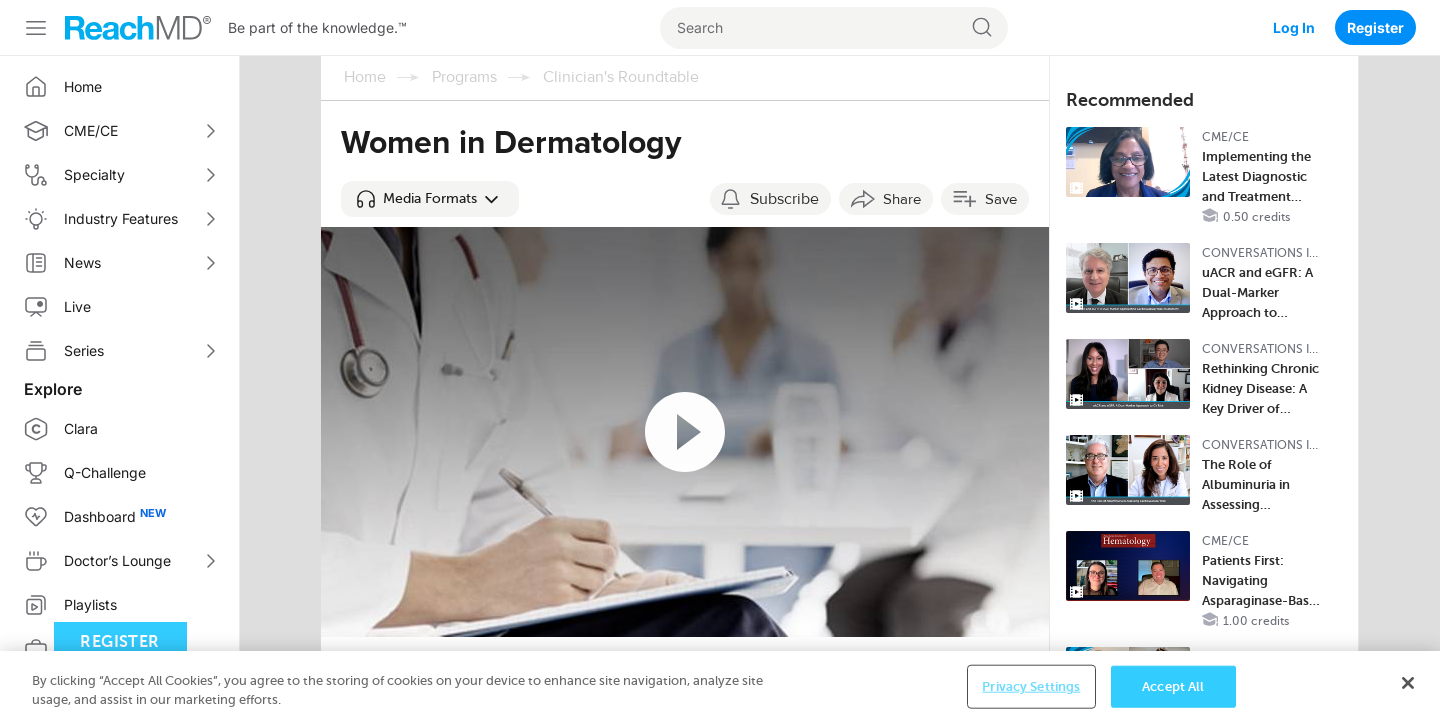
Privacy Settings (1031, 690)
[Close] (1408, 687)
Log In (1294, 27)
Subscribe (784, 199)
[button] (430, 199)
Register (1375, 27)
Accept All (1173, 690)
